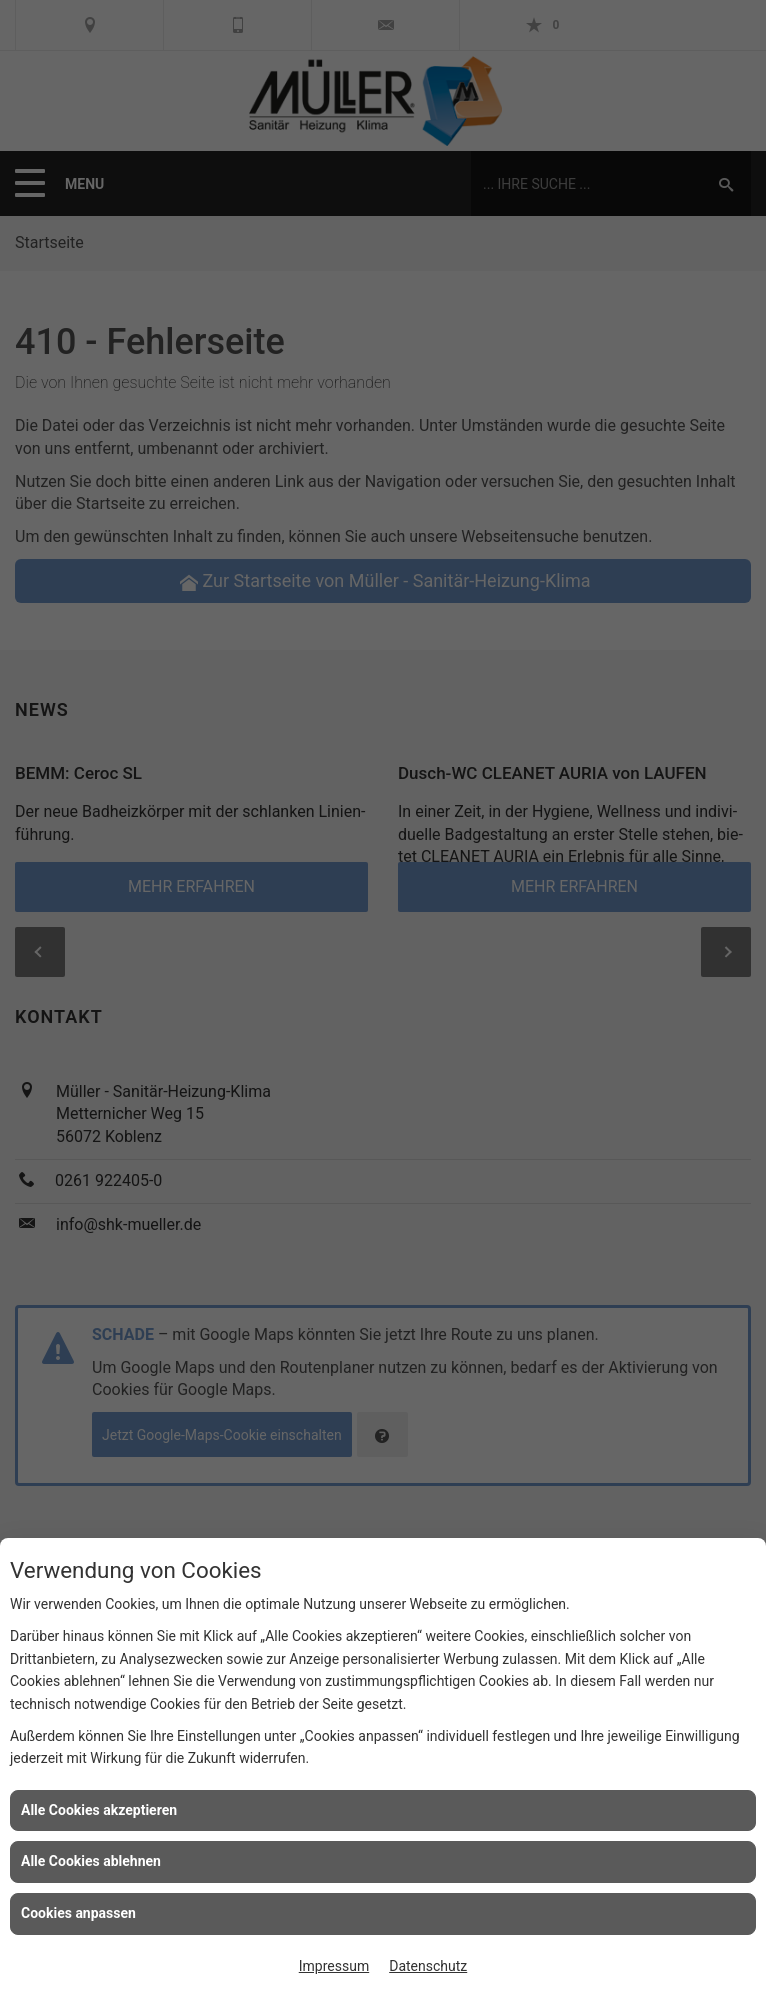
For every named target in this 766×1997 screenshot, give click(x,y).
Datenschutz (428, 1966)
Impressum (334, 1966)
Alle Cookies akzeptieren (99, 1810)
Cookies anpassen (78, 1913)
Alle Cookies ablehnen (91, 1861)
